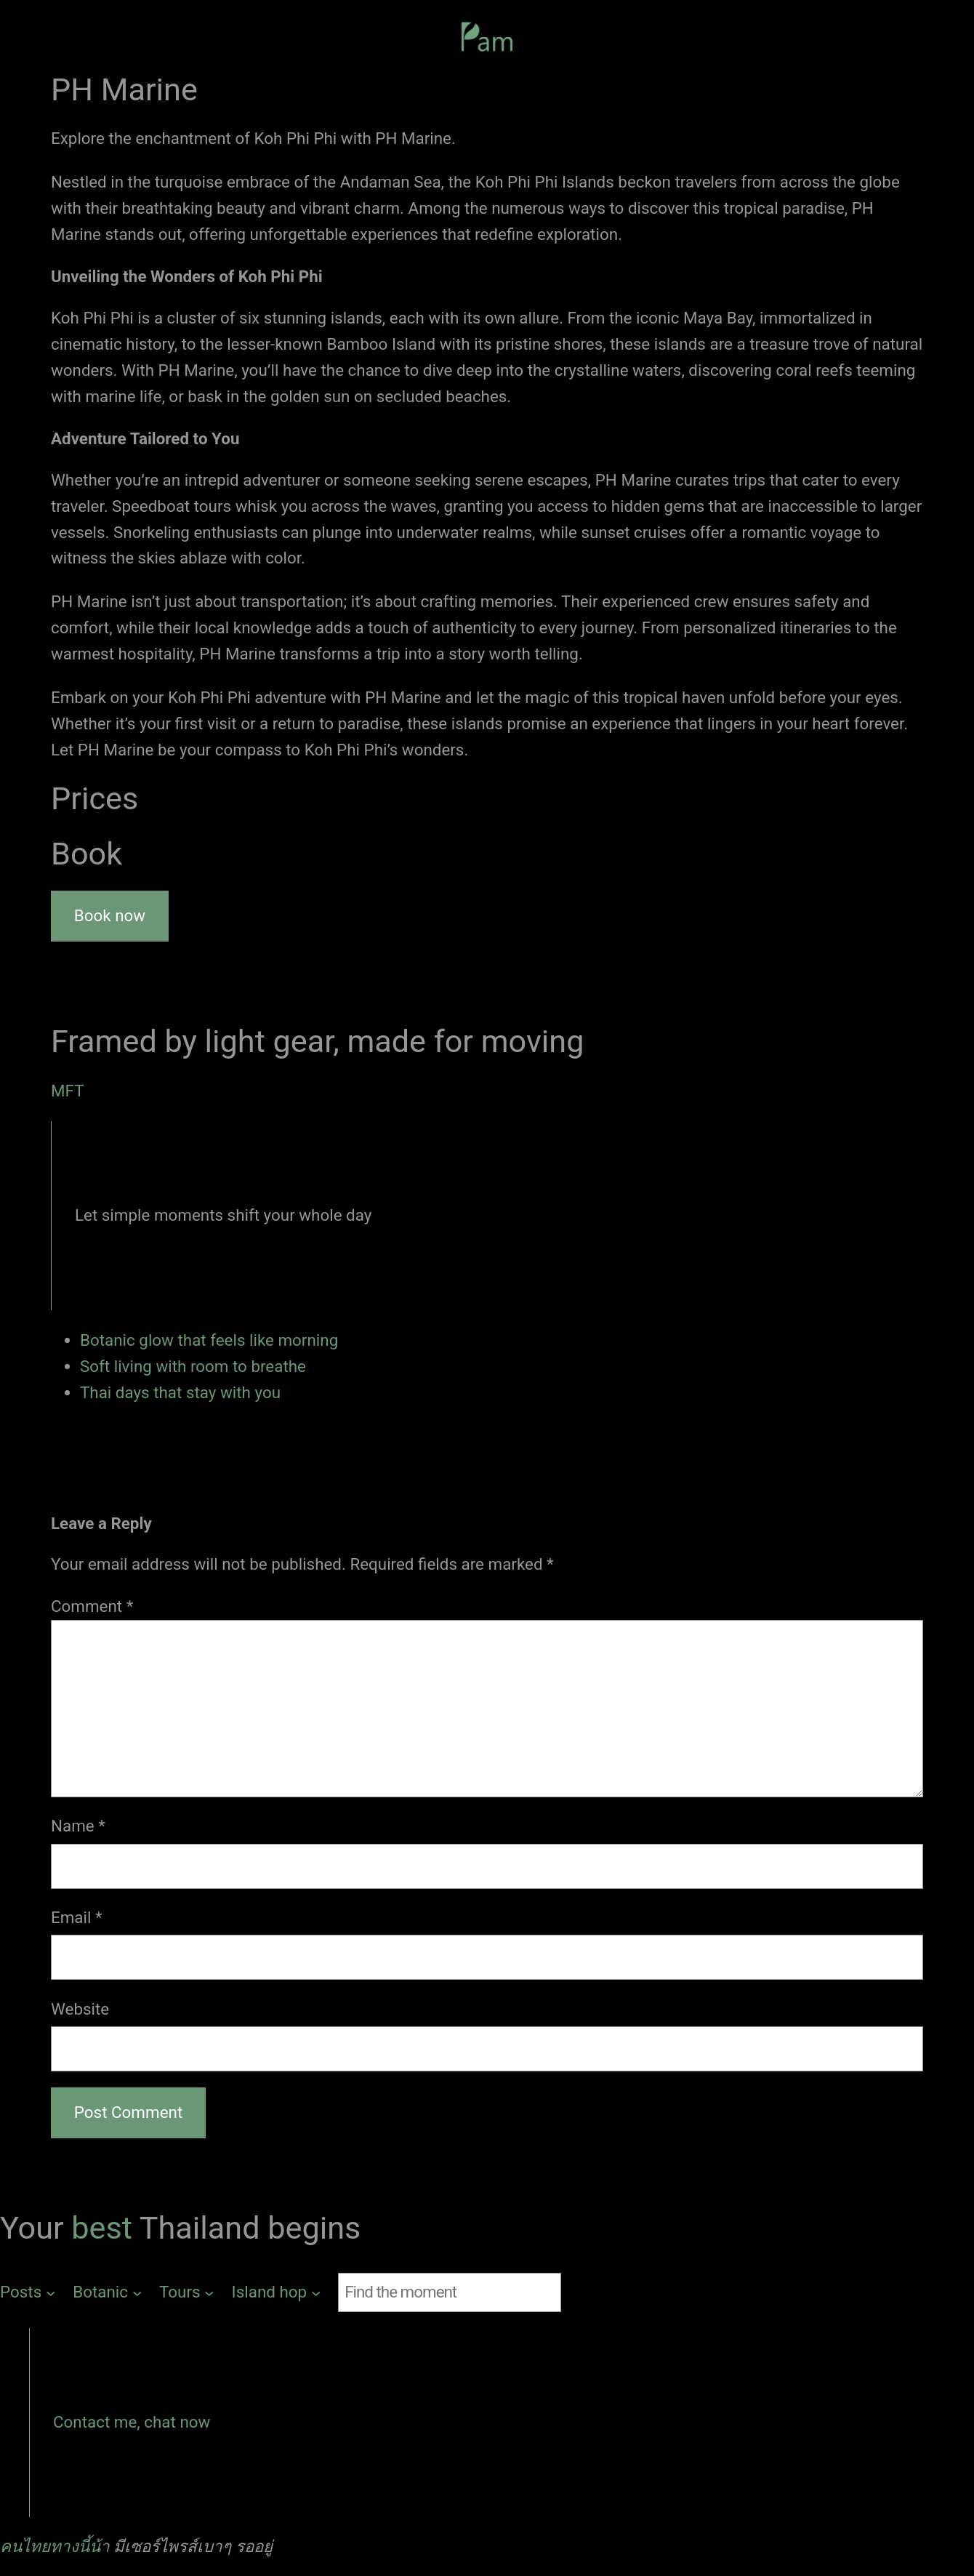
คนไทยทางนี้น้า (55, 2546)
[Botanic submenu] (107, 2292)
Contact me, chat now (131, 2421)
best (105, 2228)
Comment (92, 1606)
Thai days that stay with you (180, 1392)
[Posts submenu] (27, 2292)
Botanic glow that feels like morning (209, 1340)
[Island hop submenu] (276, 2292)
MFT (67, 1090)
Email (76, 1917)
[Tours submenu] (186, 2292)
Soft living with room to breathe (193, 1366)
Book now (109, 915)
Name (78, 1825)
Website (80, 2008)
